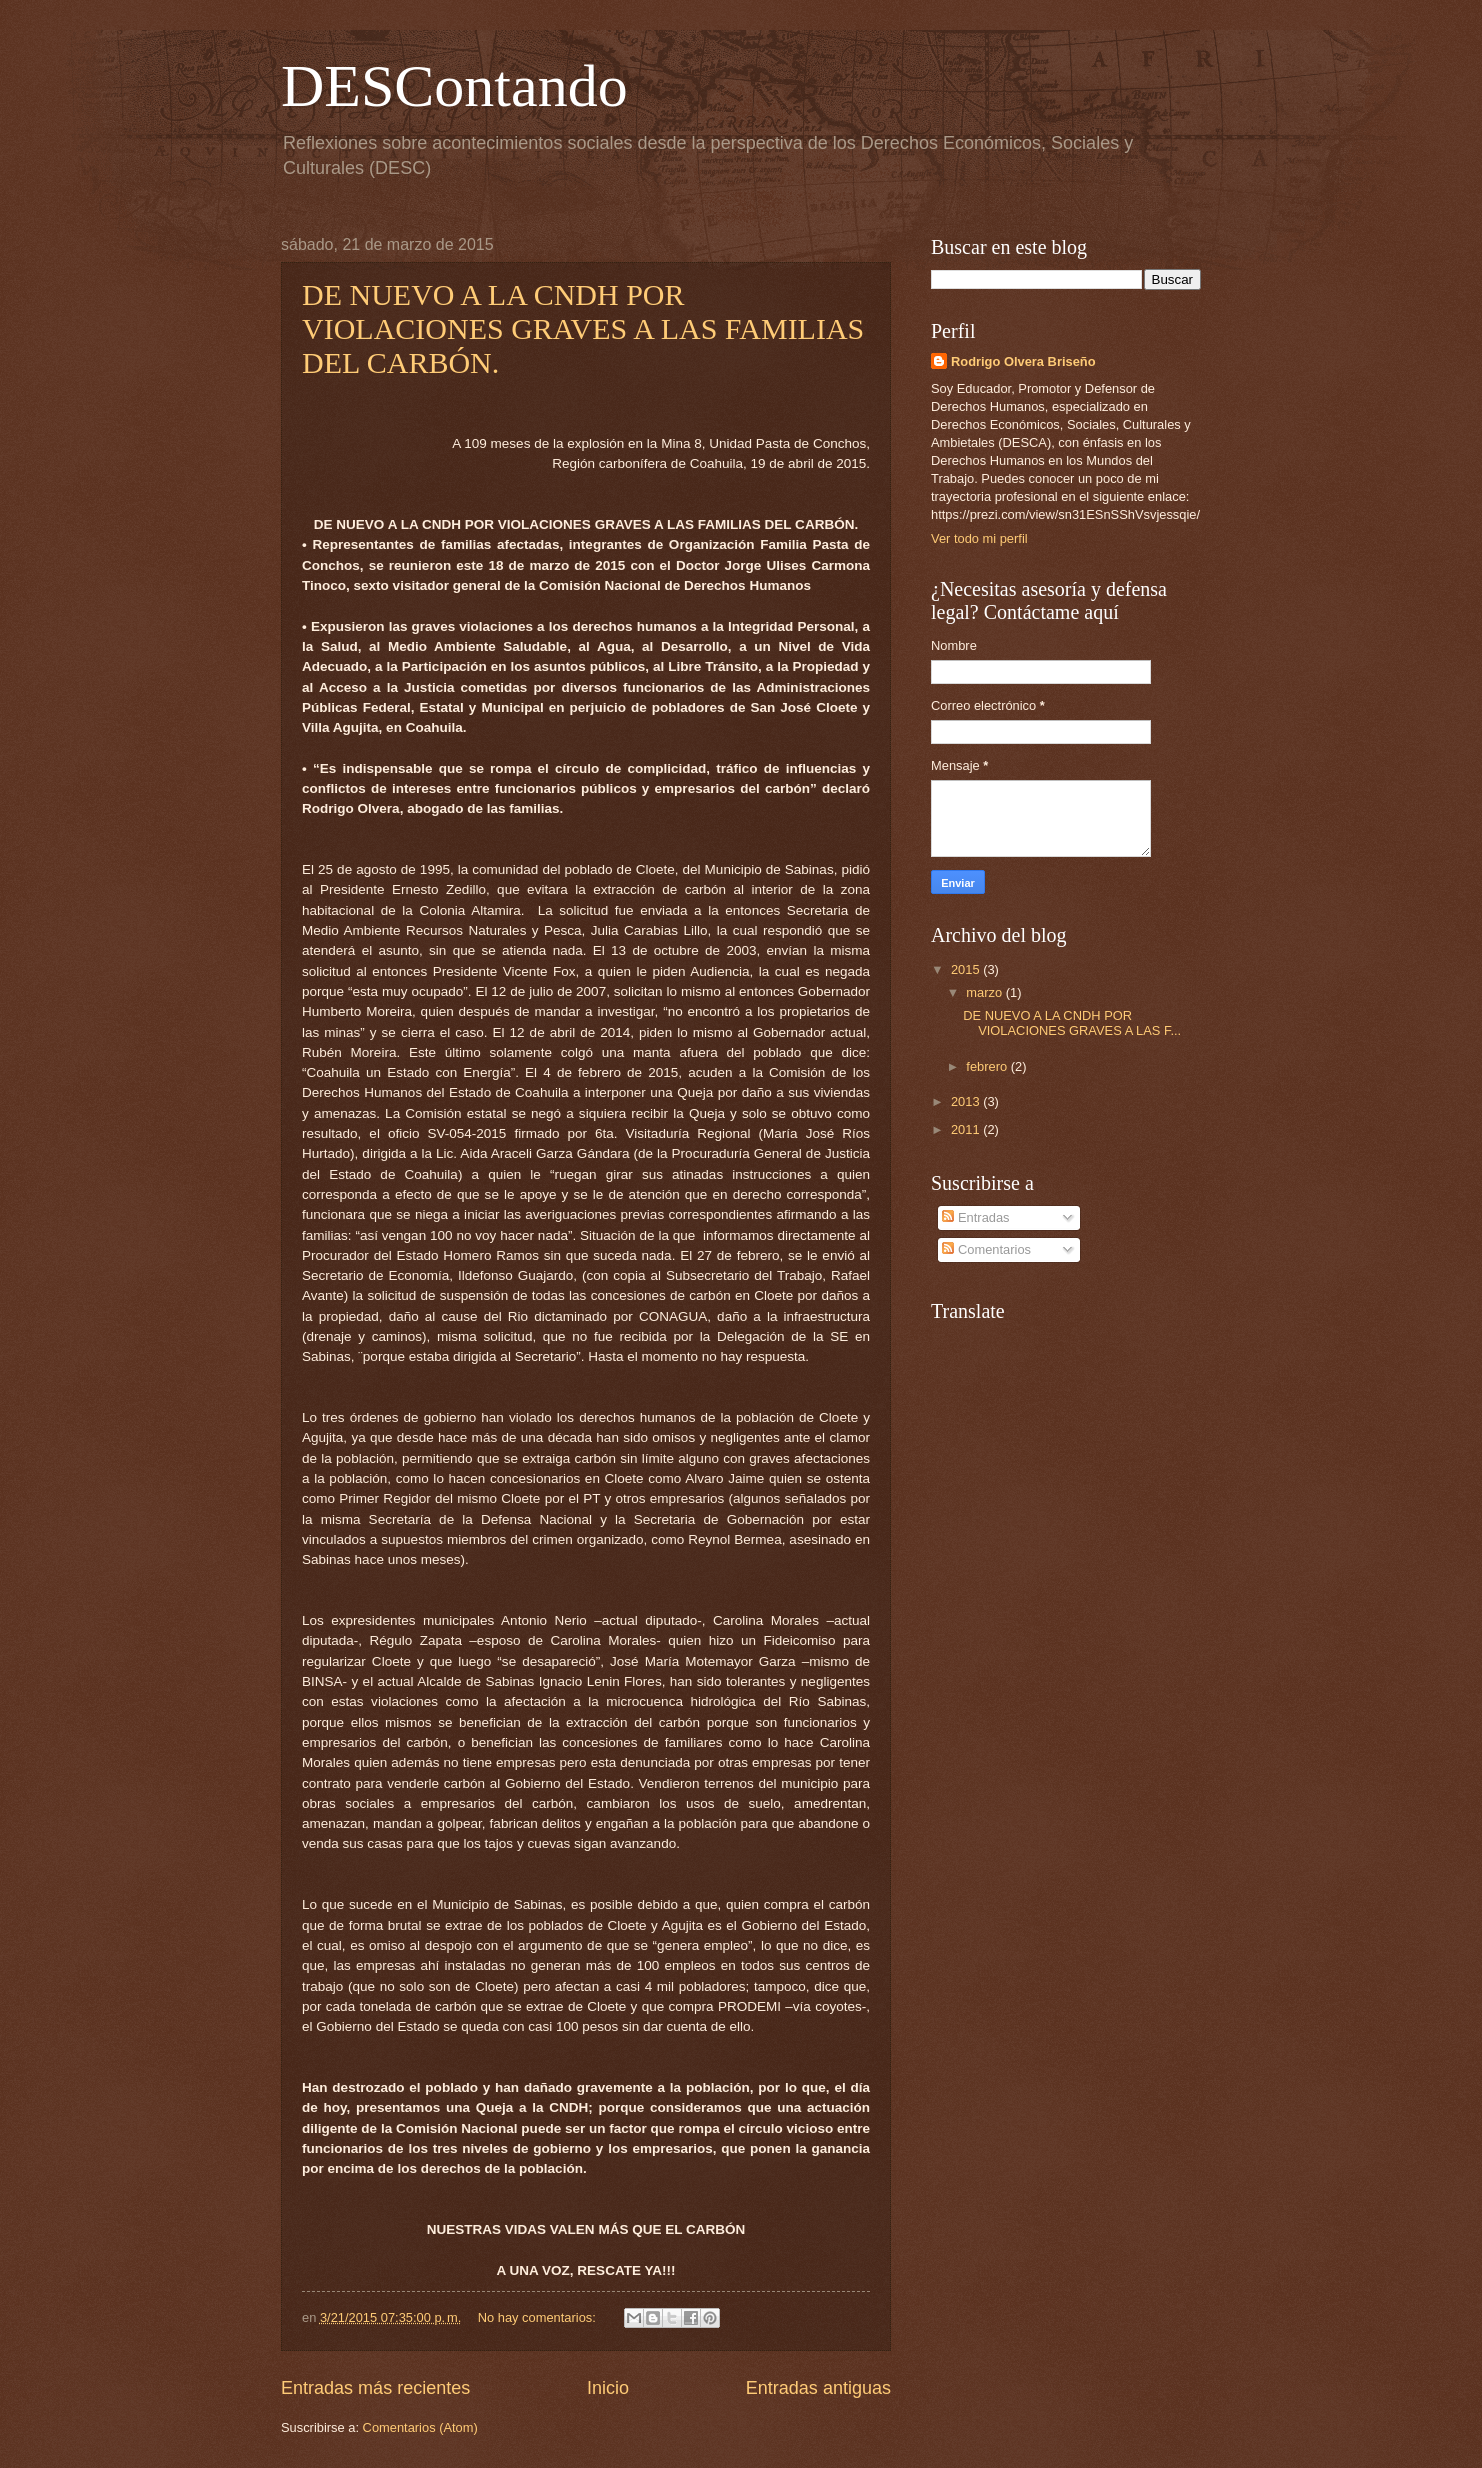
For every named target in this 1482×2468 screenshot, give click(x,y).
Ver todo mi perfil (979, 538)
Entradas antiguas (818, 2388)
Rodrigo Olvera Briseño (1023, 361)
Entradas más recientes (375, 2388)
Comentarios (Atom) (420, 2427)
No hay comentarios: (539, 2317)
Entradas (975, 1217)
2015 (967, 969)
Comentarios (986, 1249)
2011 (967, 1129)
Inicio (608, 2388)
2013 (967, 1101)
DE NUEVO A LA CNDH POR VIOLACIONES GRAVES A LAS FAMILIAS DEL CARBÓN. (583, 328)
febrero (988, 1066)
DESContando (454, 86)
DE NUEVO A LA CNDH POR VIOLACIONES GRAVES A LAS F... (1072, 1023)
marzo (985, 992)
